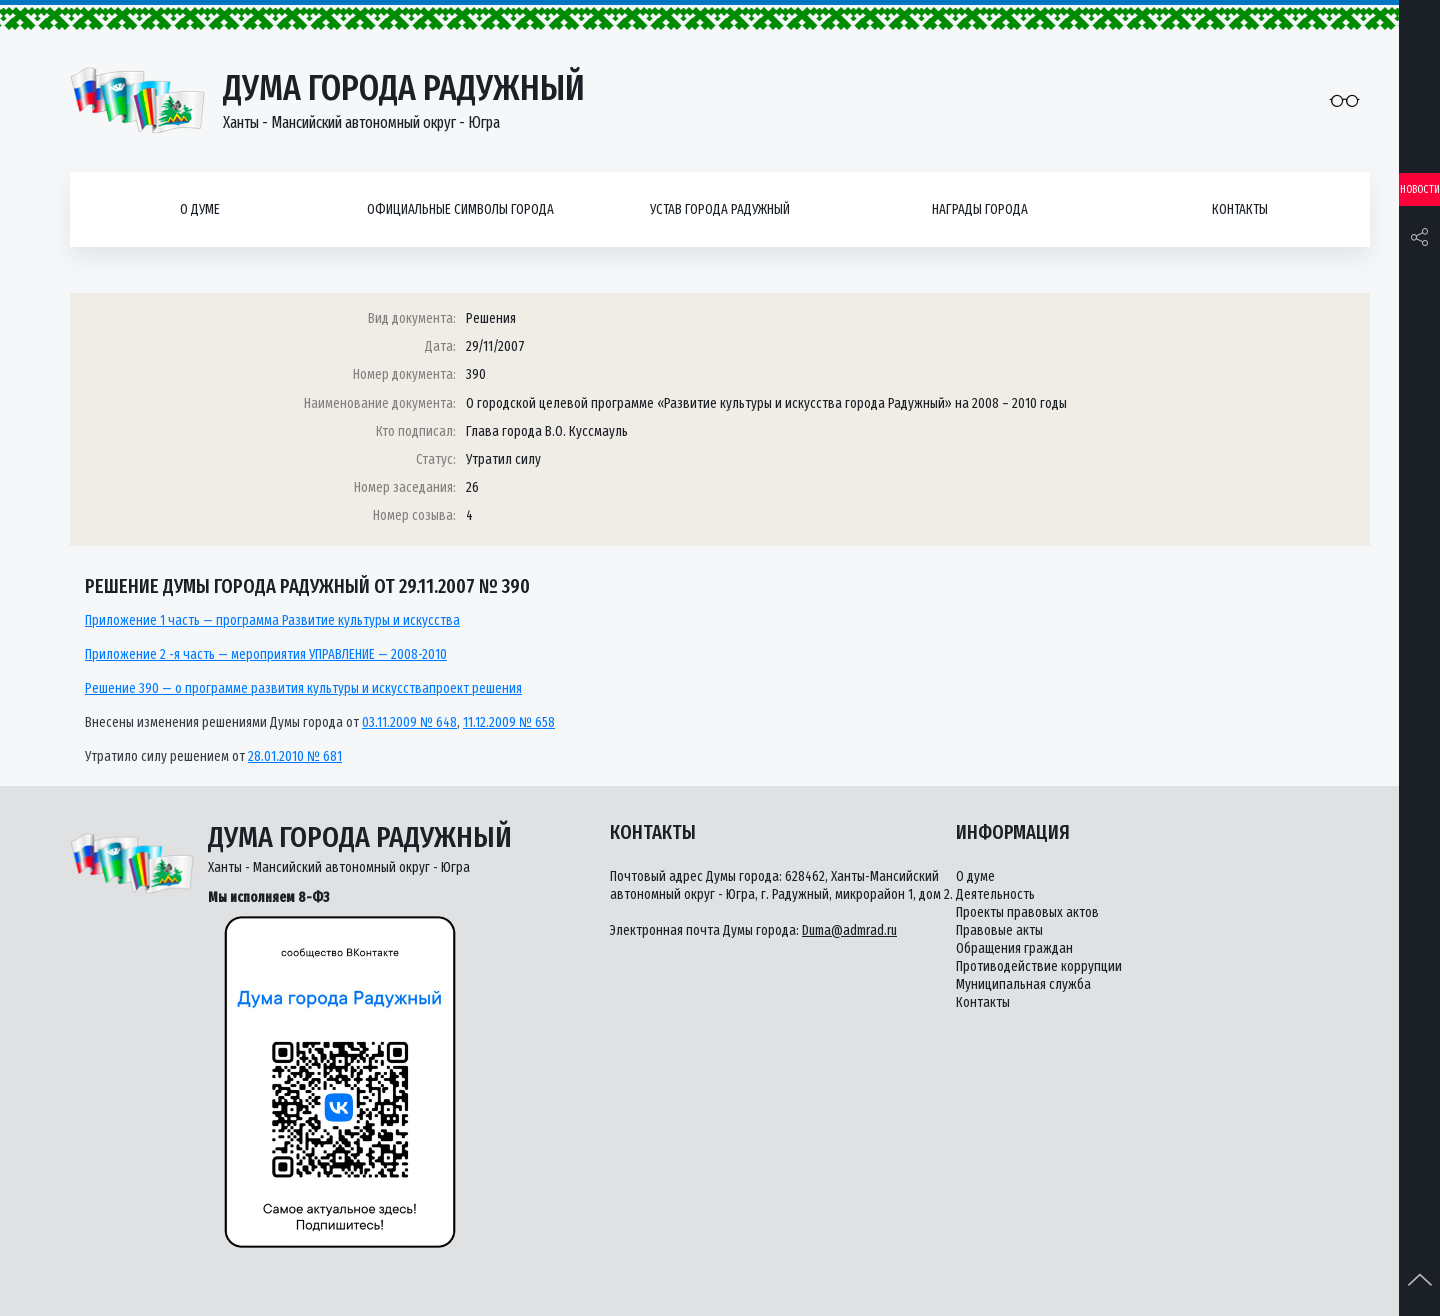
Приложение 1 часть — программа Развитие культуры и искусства (272, 620)
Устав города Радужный (720, 209)
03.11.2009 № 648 (409, 722)
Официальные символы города (460, 209)
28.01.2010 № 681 (295, 756)
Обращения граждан (1014, 948)
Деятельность (995, 894)
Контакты (1240, 209)
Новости (1420, 189)
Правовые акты (999, 930)
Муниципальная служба (1023, 984)
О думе (200, 209)
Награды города (980, 209)
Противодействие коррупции (1039, 966)
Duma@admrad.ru (849, 930)
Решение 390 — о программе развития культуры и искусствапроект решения (303, 688)
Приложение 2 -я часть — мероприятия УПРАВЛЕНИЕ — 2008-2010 (266, 654)
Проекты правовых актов (1027, 912)
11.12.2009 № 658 (509, 722)
